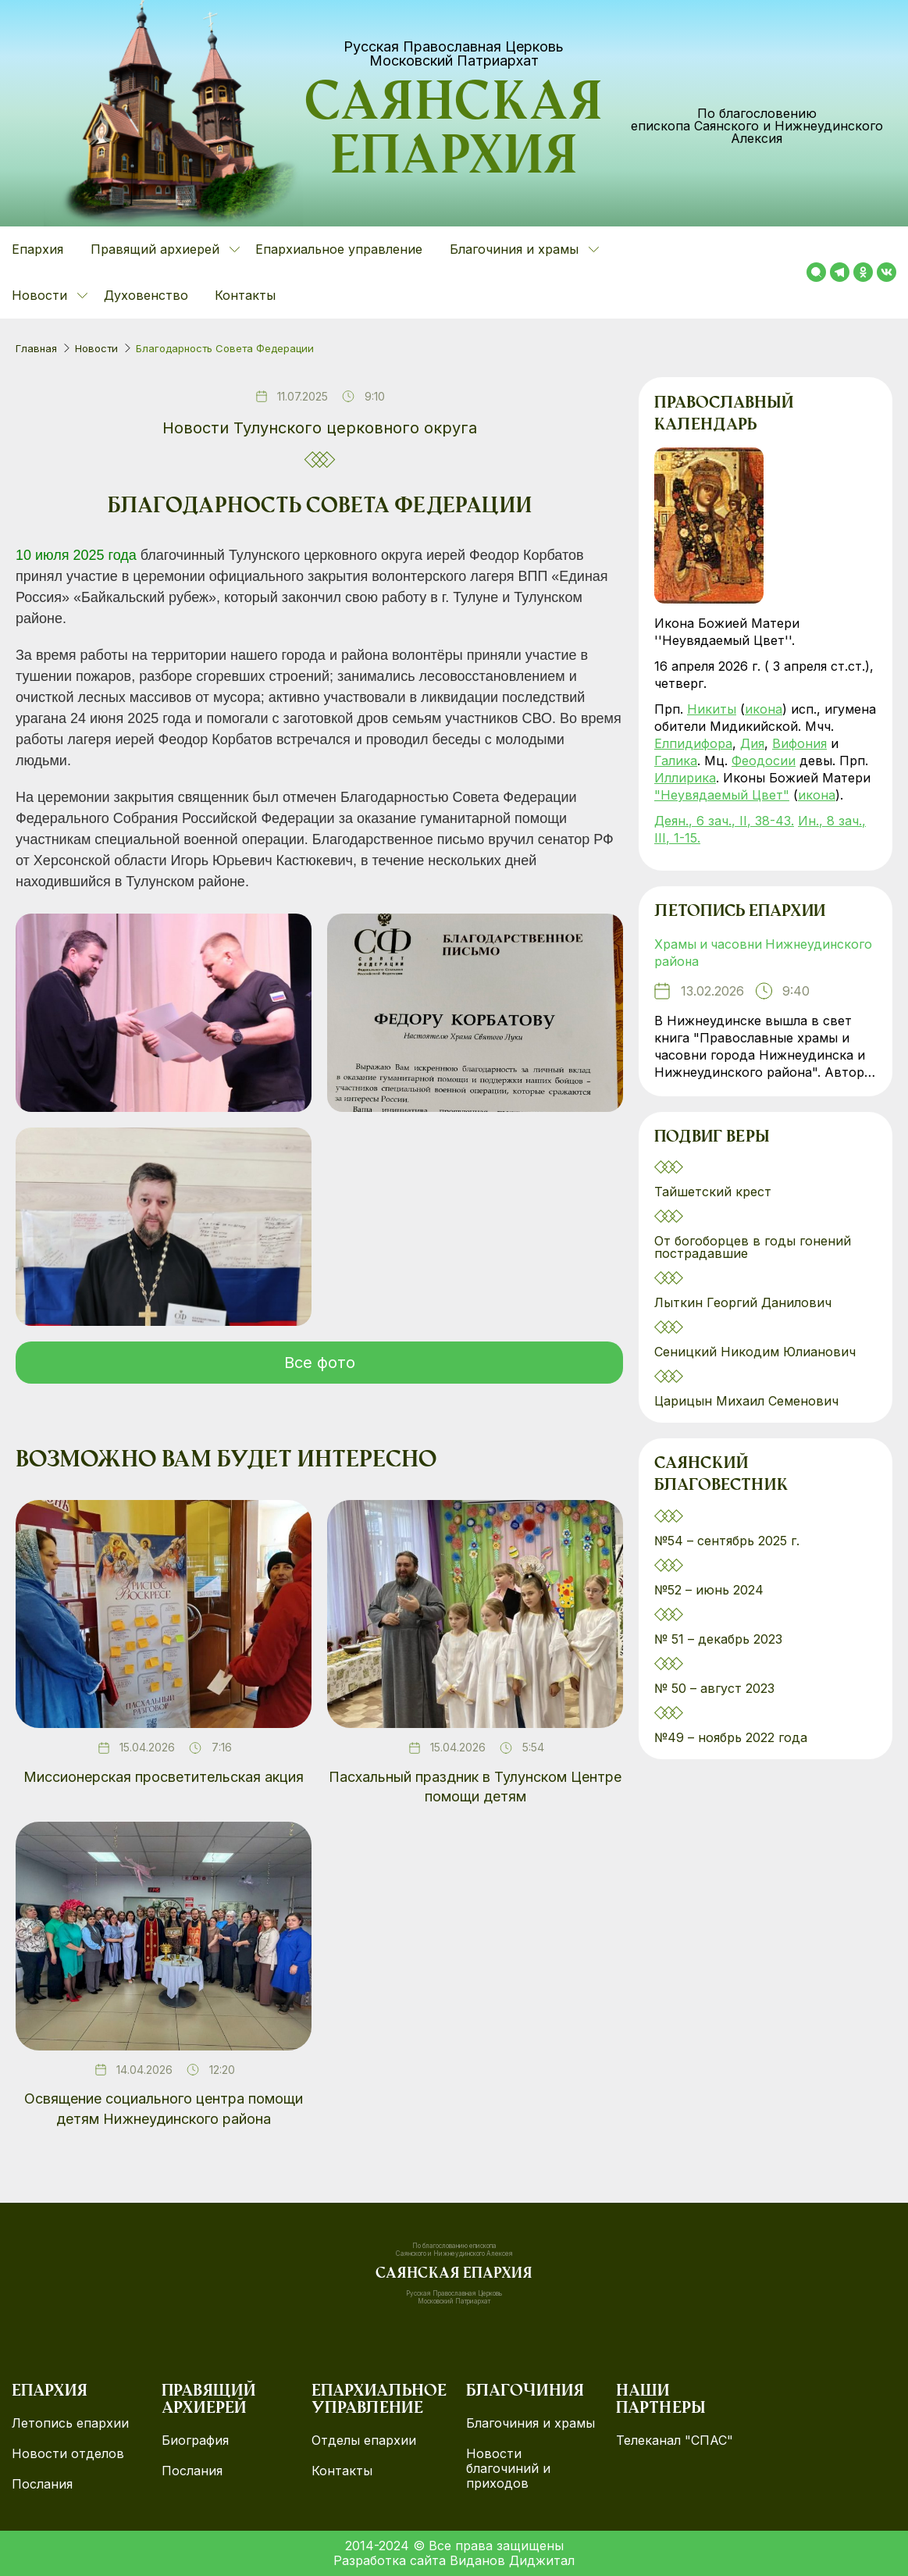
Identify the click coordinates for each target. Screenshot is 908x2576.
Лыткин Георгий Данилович (744, 1303)
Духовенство (146, 295)
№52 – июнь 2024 (709, 1590)
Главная (36, 348)
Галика (675, 760)
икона (763, 709)
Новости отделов (68, 2453)
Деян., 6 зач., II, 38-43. (724, 820)
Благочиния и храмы (530, 2423)
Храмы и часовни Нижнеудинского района (765, 953)
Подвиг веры (712, 1138)
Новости (96, 348)
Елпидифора (693, 743)
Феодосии (764, 760)
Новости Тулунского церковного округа (319, 428)
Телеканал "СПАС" (674, 2440)
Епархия (37, 249)
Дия (752, 743)
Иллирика (685, 778)
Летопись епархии (739, 913)
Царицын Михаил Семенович (748, 1401)
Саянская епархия (453, 133)
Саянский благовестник (721, 1476)
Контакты (245, 295)
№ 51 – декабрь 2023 (718, 1640)
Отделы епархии (364, 2440)
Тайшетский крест (712, 1192)
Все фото (319, 1362)
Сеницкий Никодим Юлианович (757, 1352)
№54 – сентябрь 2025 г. (726, 1541)
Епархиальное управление (338, 249)
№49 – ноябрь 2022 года (730, 1738)
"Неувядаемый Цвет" (721, 795)
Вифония (799, 743)
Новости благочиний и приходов (508, 2468)
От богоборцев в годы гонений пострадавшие (752, 1248)
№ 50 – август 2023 (714, 1689)
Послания (42, 2484)
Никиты (711, 709)
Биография (195, 2440)
